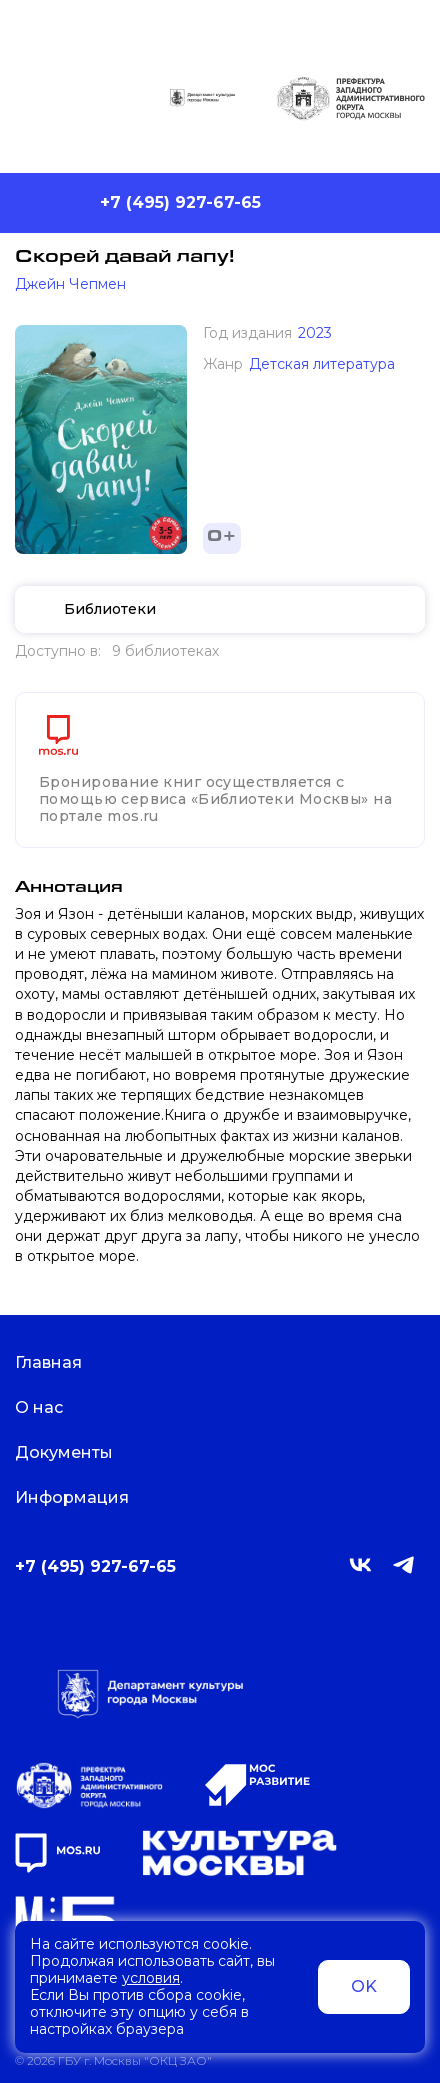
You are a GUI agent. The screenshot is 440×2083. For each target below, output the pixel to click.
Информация (84, 1497)
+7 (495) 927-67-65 (180, 202)
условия (151, 1978)
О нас (51, 1407)
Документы (76, 1452)
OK (364, 1986)
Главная (61, 1362)
